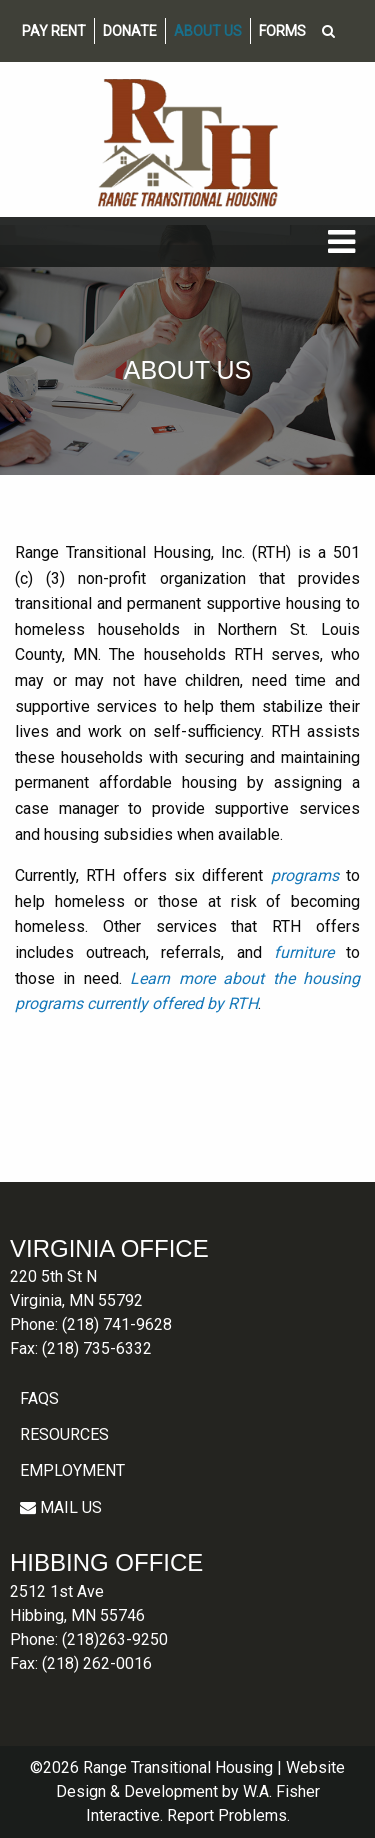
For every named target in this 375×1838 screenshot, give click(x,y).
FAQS (39, 1398)
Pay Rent (54, 31)
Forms (282, 31)
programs (305, 875)
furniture (304, 952)
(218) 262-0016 (97, 1663)
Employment (72, 1470)
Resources (64, 1434)
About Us (208, 31)
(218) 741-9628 (117, 1324)
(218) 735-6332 (97, 1348)
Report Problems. (228, 1815)
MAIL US (61, 1507)
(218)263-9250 (115, 1639)
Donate (130, 31)
